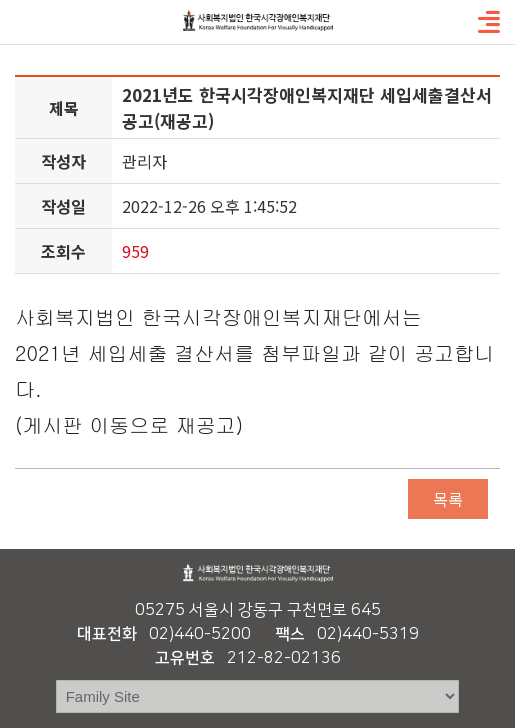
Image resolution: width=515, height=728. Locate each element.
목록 (448, 499)
